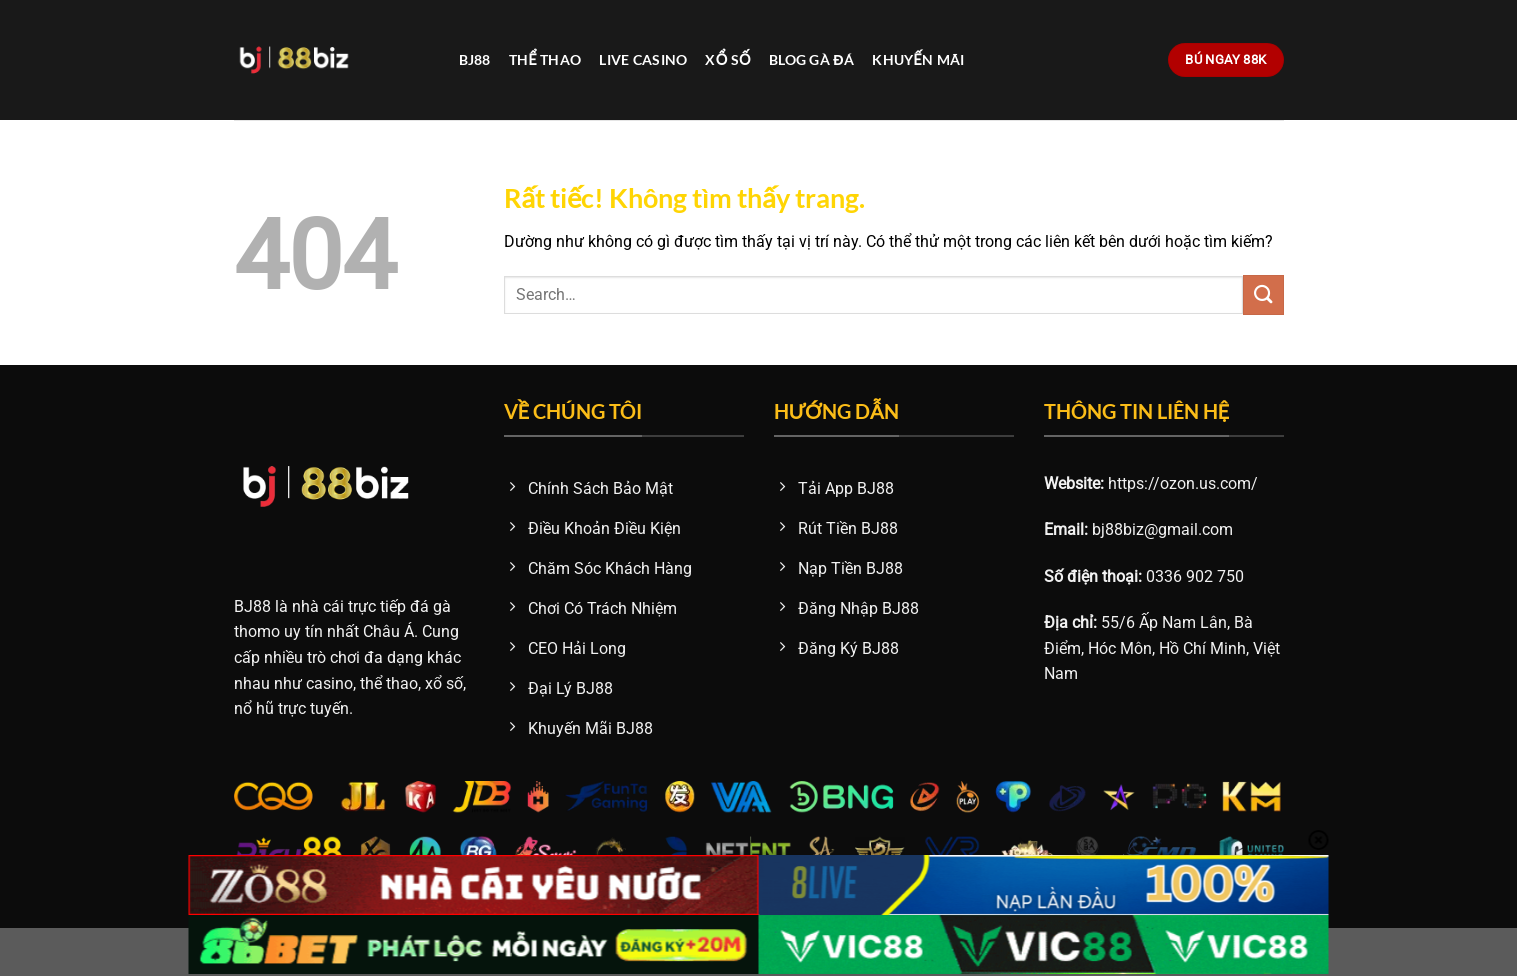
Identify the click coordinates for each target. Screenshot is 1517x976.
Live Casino (643, 59)
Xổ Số (727, 59)
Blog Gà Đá (811, 59)
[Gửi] (1263, 294)
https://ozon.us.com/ (1183, 483)
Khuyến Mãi (918, 59)
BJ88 (475, 59)
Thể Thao (545, 59)
